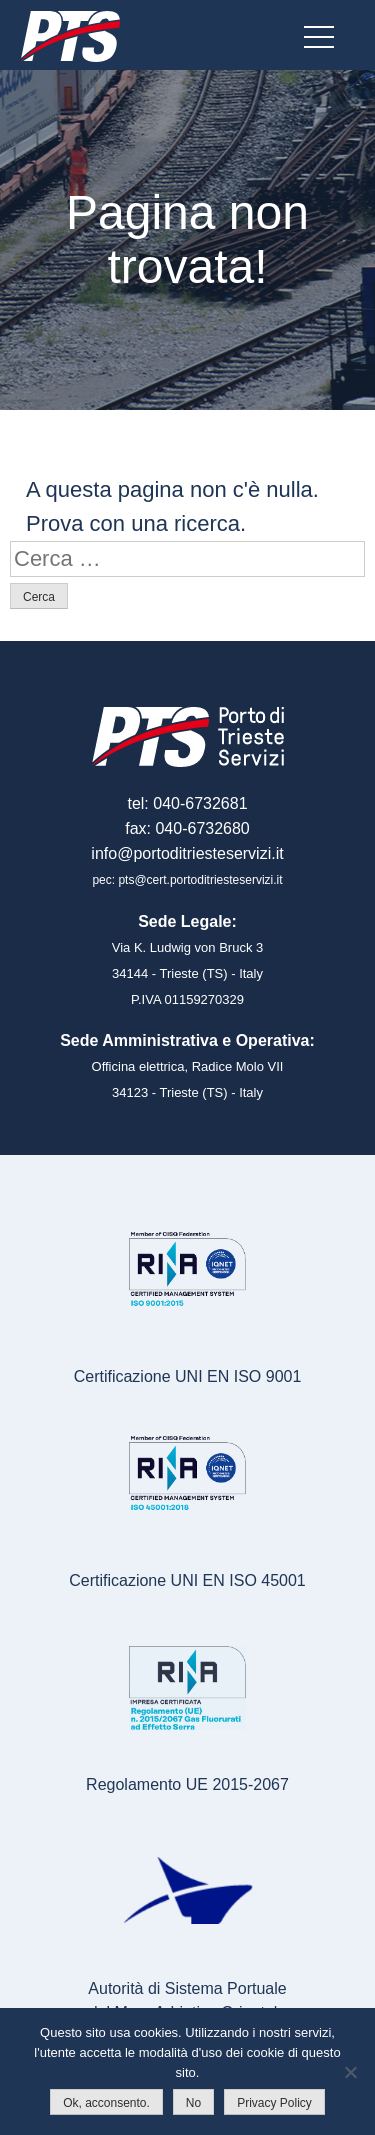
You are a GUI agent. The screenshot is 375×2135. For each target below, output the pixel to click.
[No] (350, 2072)
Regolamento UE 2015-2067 (187, 1784)
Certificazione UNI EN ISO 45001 (187, 1580)
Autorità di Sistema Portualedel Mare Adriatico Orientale (187, 2000)
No (193, 2103)
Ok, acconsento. (106, 2103)
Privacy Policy (274, 2103)
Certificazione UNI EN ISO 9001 (188, 1376)
